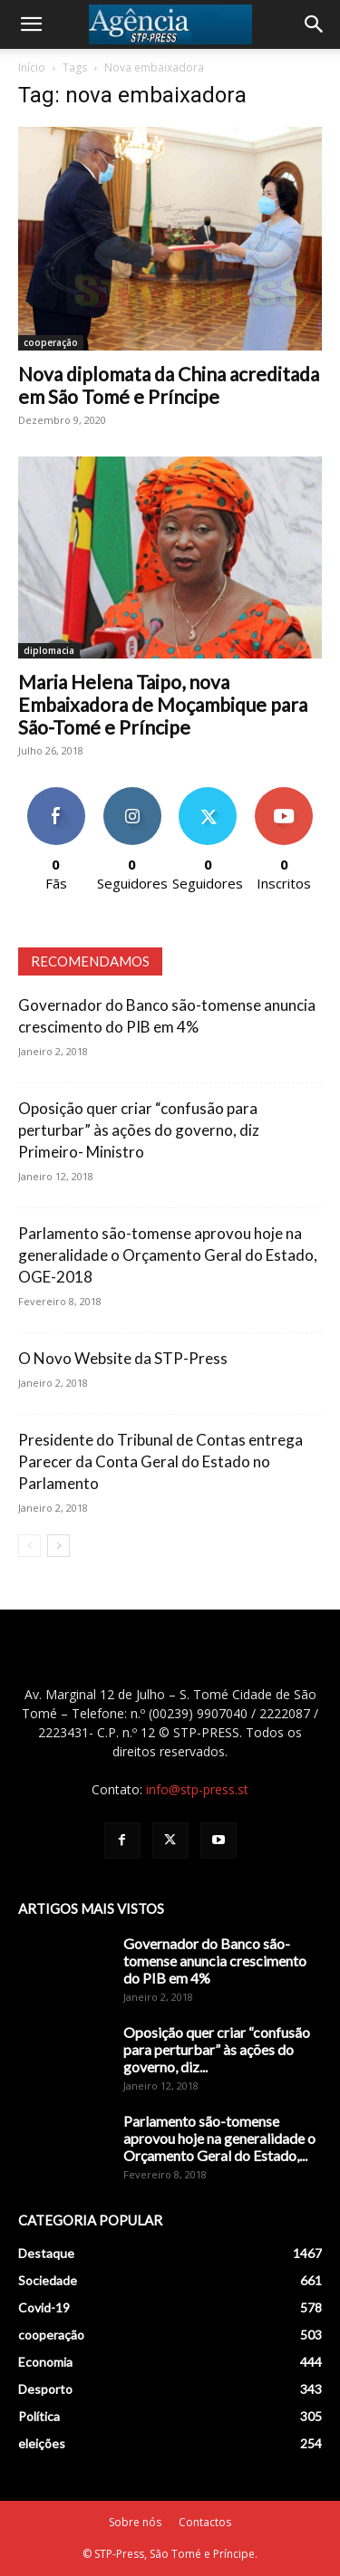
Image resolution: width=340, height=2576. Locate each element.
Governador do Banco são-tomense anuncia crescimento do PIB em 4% (214, 1960)
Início (31, 67)
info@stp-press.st (197, 1789)
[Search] (314, 24)
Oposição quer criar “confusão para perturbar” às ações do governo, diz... (216, 2049)
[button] (31, 24)
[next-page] (58, 1545)
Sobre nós (135, 2522)
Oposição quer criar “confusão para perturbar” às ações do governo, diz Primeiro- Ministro (138, 1130)
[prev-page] (29, 1545)
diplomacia (49, 650)
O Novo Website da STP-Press (123, 1358)
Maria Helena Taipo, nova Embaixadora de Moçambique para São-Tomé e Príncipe (162, 704)
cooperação (51, 342)
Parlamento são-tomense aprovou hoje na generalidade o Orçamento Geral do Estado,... (219, 2138)
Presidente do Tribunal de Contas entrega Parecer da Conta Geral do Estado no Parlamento (160, 1461)
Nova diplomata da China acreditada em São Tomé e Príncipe (168, 385)
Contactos (205, 2522)
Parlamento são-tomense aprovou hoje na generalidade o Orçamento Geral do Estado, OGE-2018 (167, 1255)
